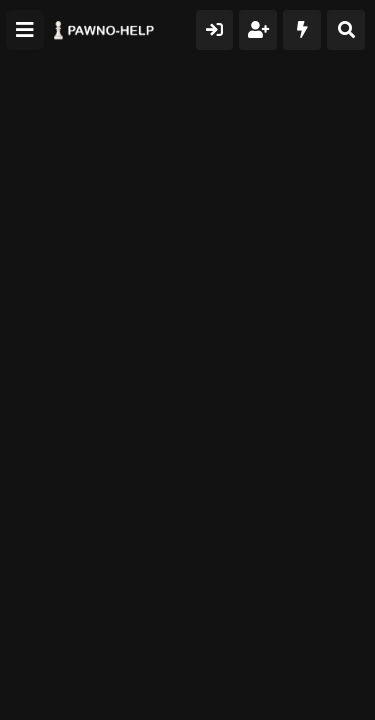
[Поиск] (346, 30)
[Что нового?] (302, 30)
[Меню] (25, 30)
